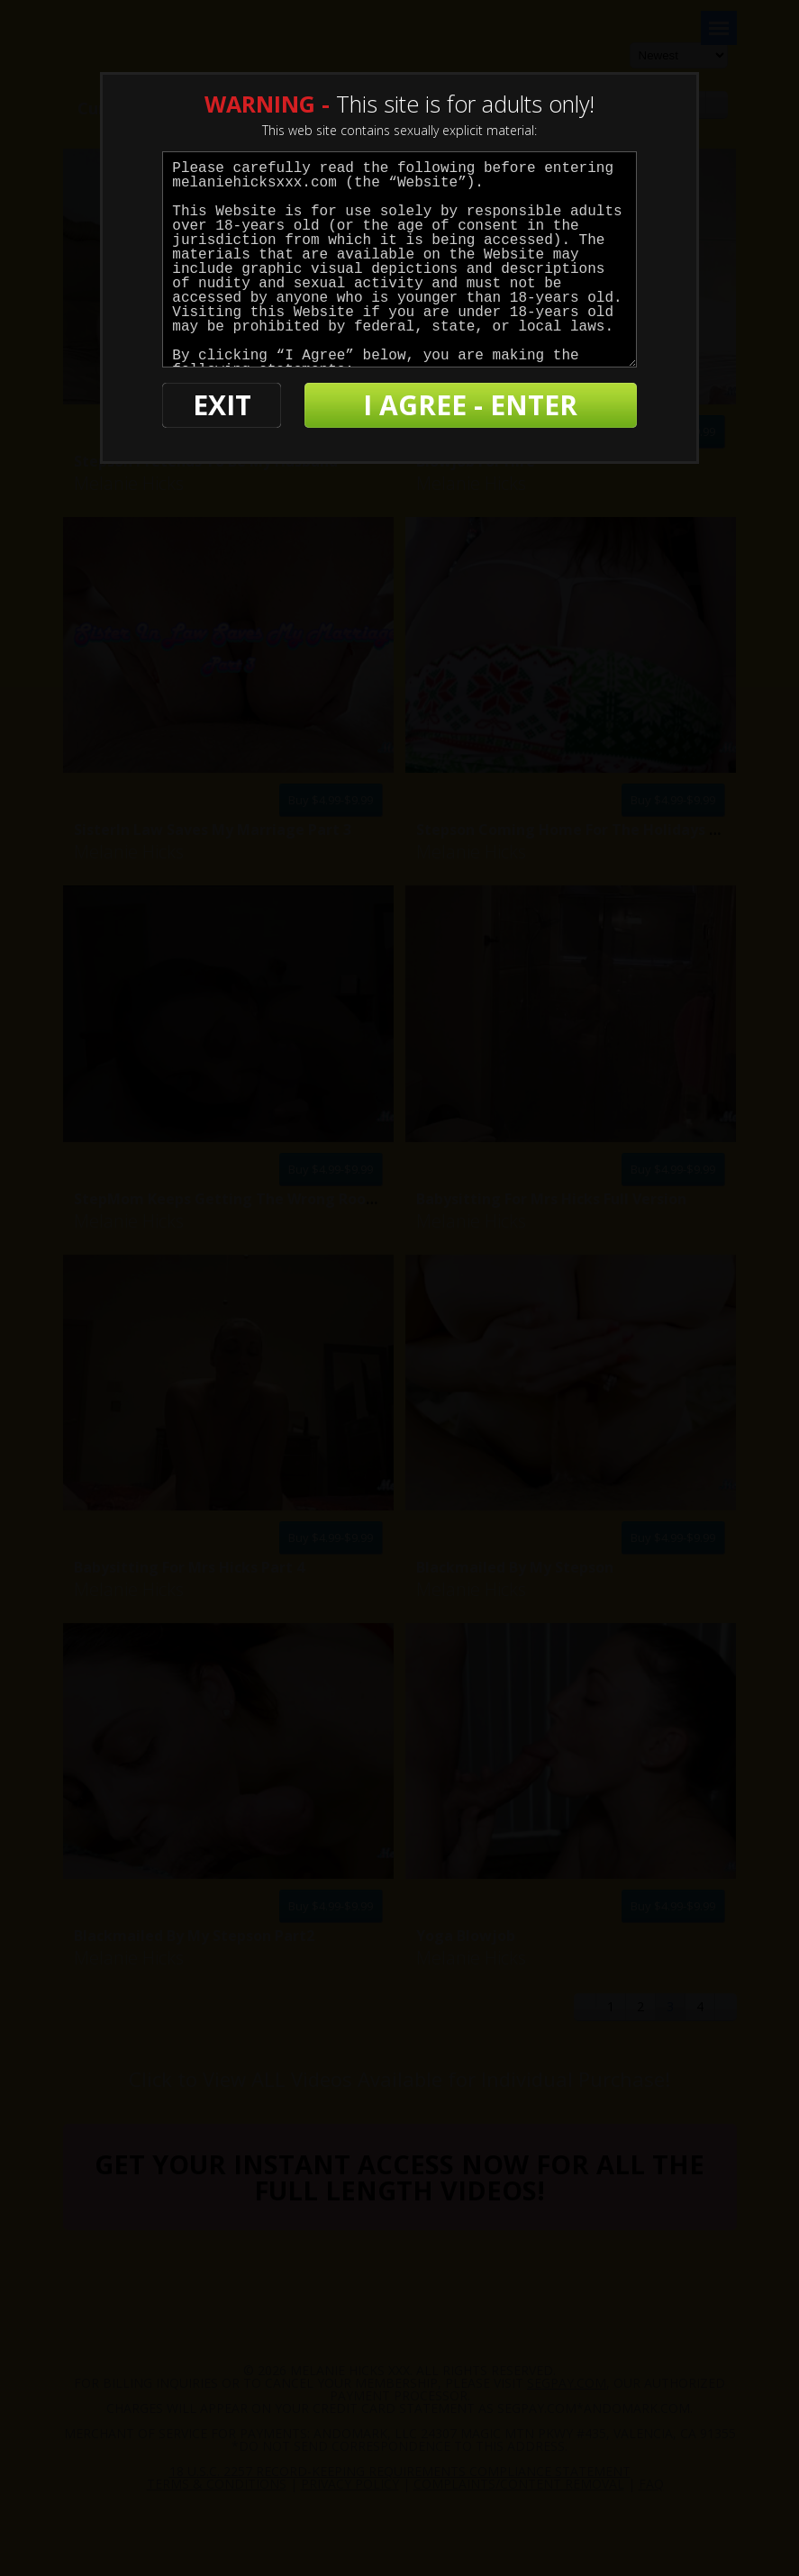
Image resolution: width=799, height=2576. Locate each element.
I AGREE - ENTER (470, 404)
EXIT (222, 404)
